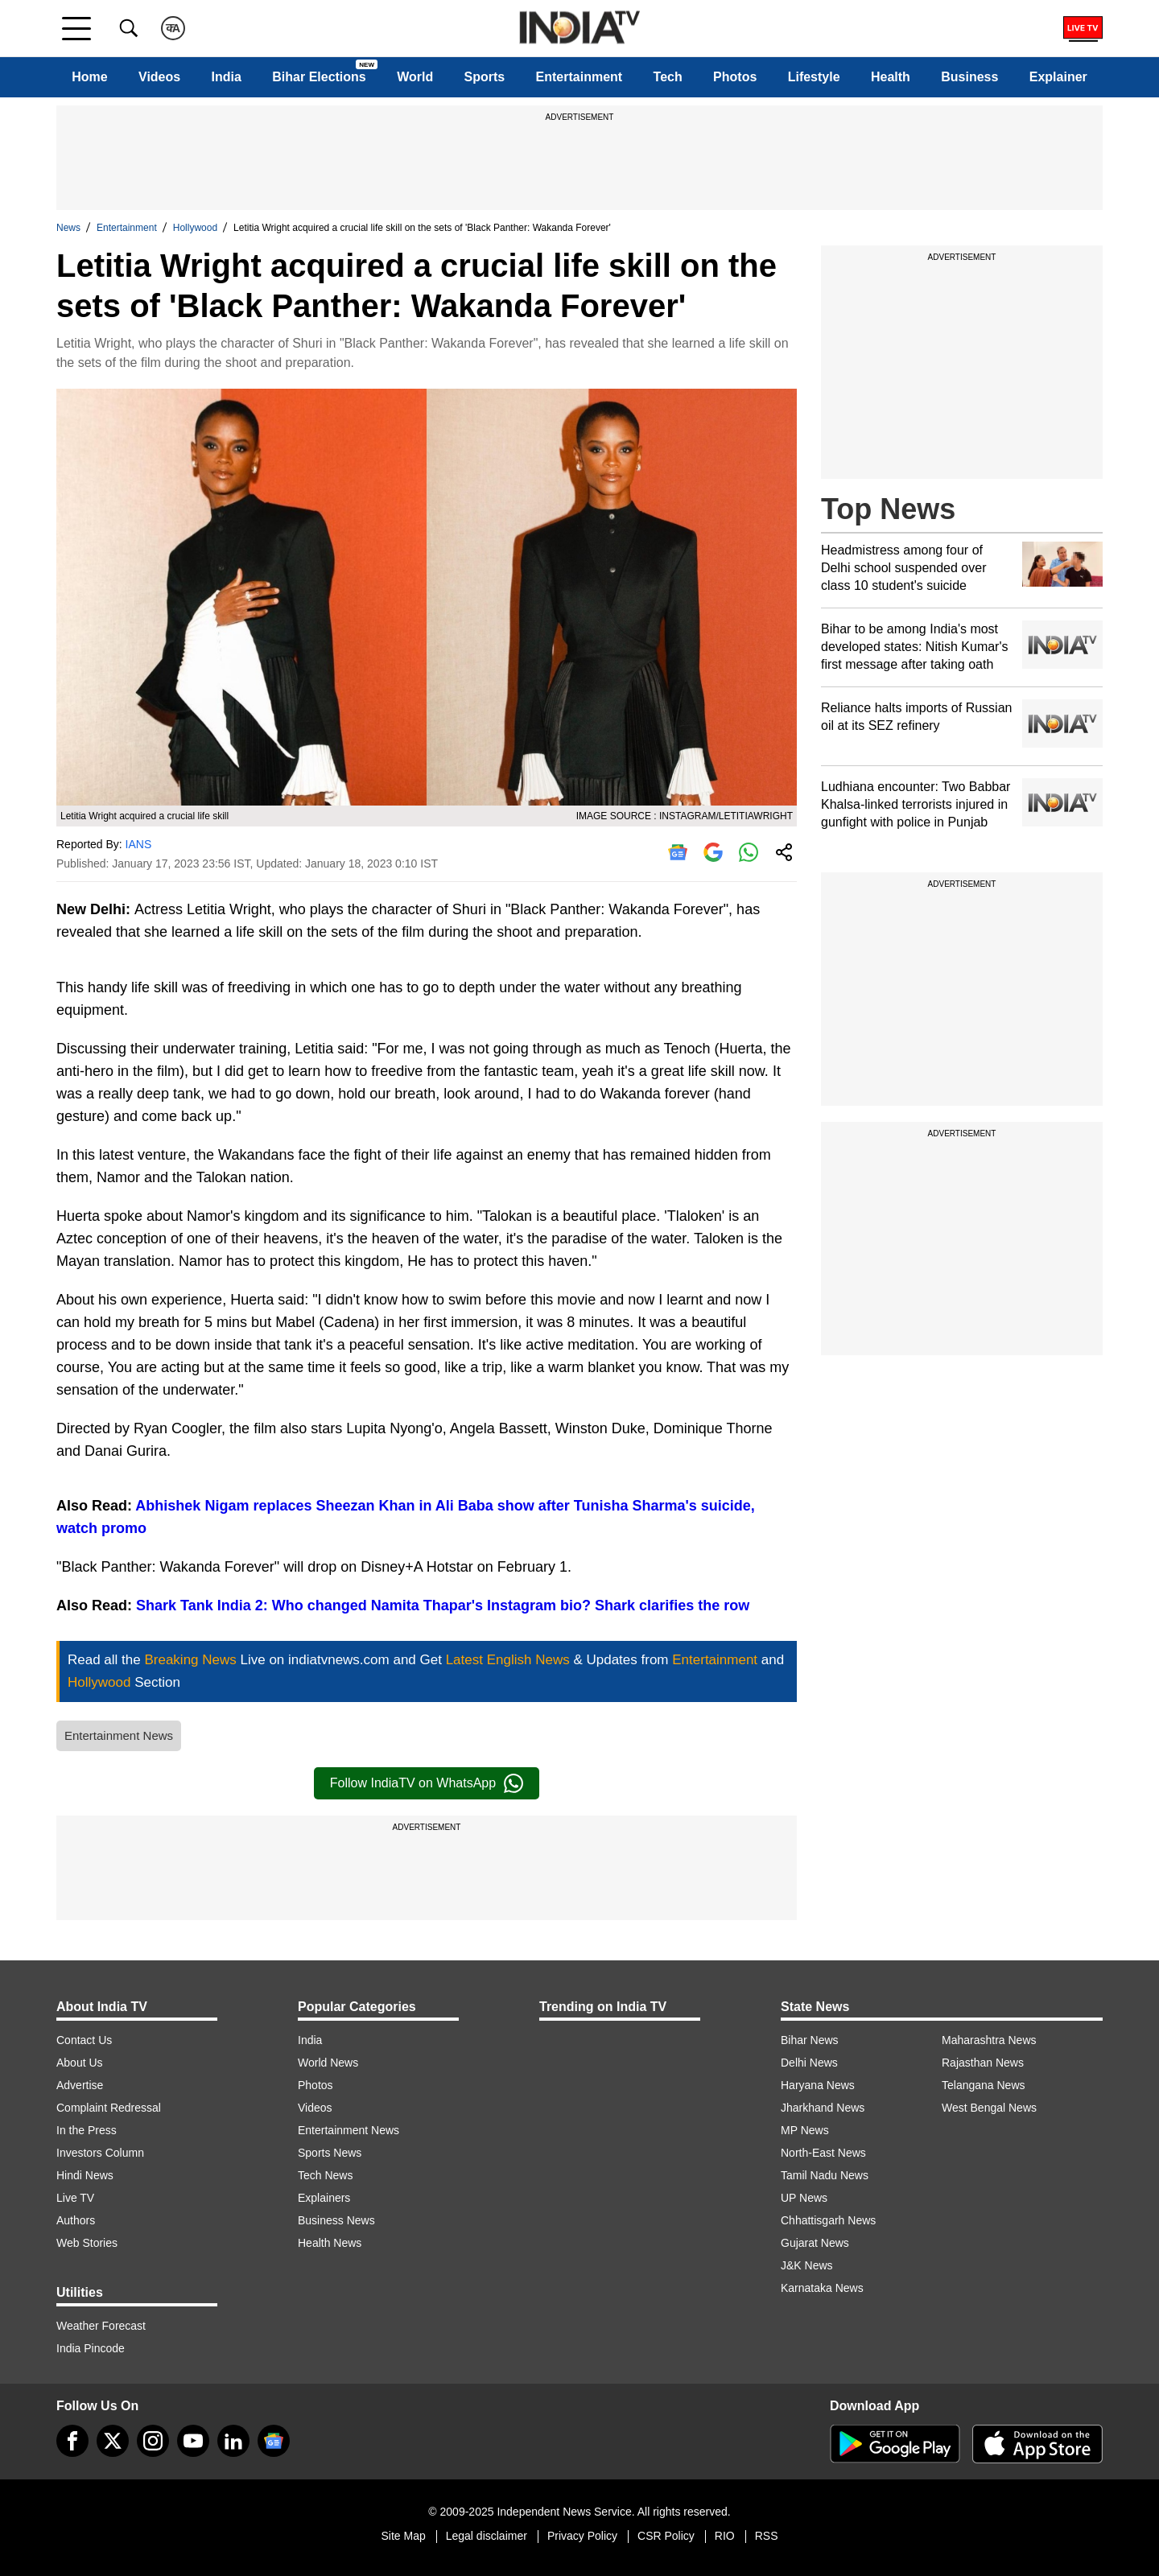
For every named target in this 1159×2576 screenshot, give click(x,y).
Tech (668, 77)
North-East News (823, 2152)
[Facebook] (72, 2441)
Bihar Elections (318, 77)
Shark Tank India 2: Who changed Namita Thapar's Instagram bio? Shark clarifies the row (442, 1605)
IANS (139, 844)
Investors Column (100, 2152)
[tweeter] (113, 2441)
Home (89, 77)
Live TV (75, 2197)
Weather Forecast (101, 2325)
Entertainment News (118, 1735)
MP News (805, 2130)
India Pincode (90, 2348)
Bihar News (810, 2040)
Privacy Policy (582, 2535)
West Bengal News (989, 2107)
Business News (336, 2220)
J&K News (807, 2265)
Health (890, 77)
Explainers (324, 2197)
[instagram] (153, 2441)
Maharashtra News (989, 2040)
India (226, 77)
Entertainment (579, 77)
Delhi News (809, 2062)
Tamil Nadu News (824, 2175)
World (415, 77)
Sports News (329, 2152)
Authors (75, 2220)
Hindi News (84, 2175)
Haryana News (818, 2085)
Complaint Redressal (108, 2107)
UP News (804, 2197)
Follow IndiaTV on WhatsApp (426, 1783)
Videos (159, 77)
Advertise (79, 2085)
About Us (79, 2062)
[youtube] (193, 2441)
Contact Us (84, 2040)
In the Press (86, 2130)
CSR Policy (666, 2535)
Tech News (325, 2175)
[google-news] (274, 2441)
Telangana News (983, 2085)
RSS (766, 2535)
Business (969, 77)
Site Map (403, 2535)
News (68, 227)
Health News (329, 2242)
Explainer (1058, 77)
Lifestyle (814, 77)
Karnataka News (822, 2287)
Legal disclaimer (486, 2535)
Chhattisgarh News (828, 2220)
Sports (484, 77)
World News (328, 2062)
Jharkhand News (822, 2107)
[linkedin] (233, 2441)
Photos (735, 77)
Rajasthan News (983, 2062)
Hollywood (195, 227)
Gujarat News (815, 2242)
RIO (725, 2535)
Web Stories (87, 2242)
